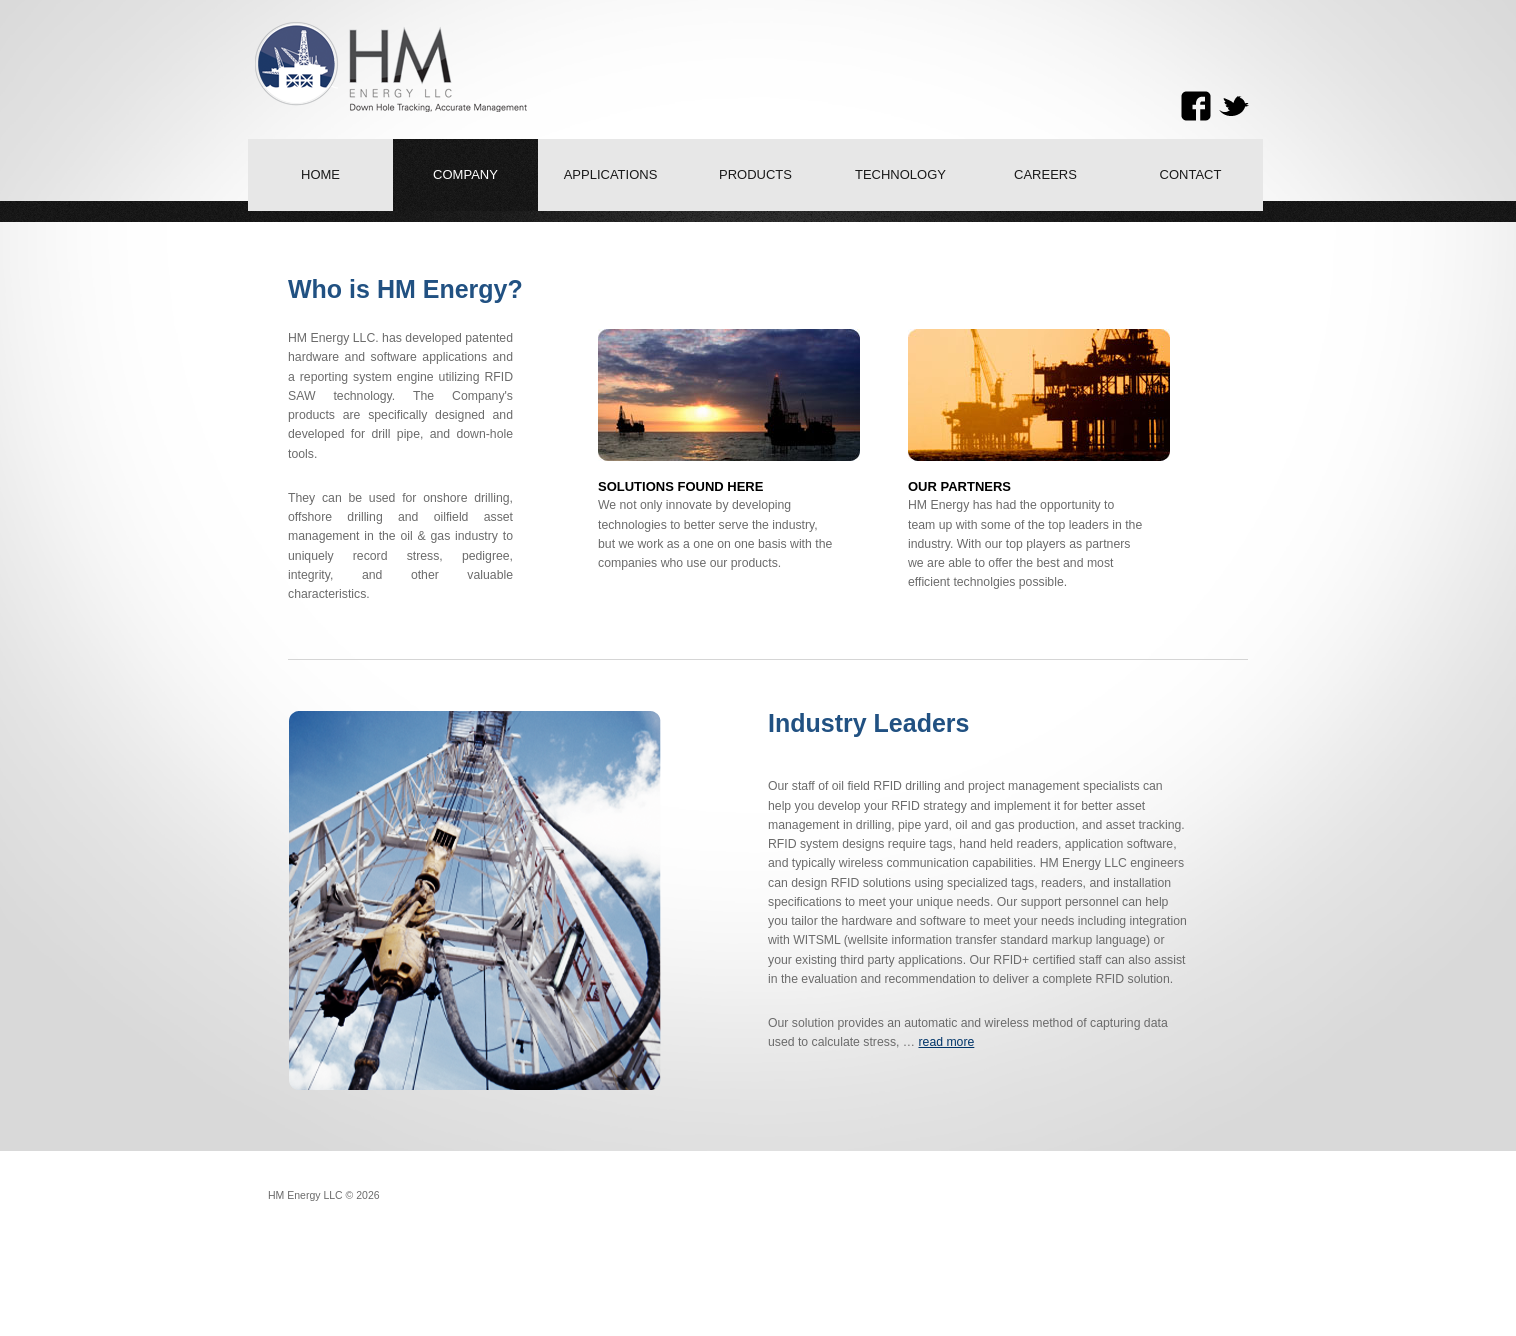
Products (755, 174)
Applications (611, 174)
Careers (1045, 174)
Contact (1191, 174)
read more (946, 1042)
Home (320, 174)
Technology (900, 174)
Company (465, 174)
